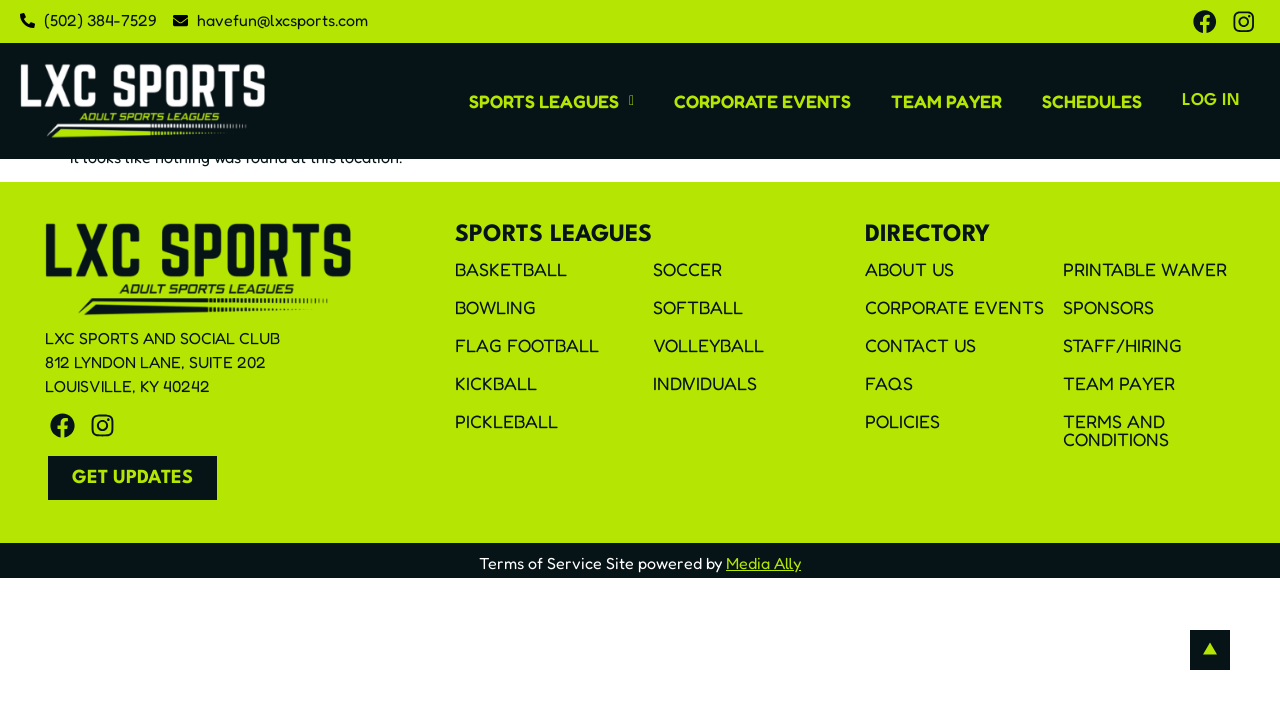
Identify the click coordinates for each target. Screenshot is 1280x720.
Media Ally (763, 565)
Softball (698, 309)
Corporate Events (720, 102)
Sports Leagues (509, 102)
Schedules (1050, 102)
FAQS (889, 385)
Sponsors (1108, 309)
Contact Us (920, 347)
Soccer (687, 271)
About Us (909, 271)
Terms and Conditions (1116, 432)
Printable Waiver (1145, 271)
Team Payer (904, 102)
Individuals (705, 385)
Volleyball (708, 347)
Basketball (511, 271)
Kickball (496, 385)
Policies (902, 423)
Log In (1190, 103)
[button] (509, 102)
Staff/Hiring (1122, 347)
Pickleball (506, 423)
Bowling (495, 309)
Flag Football (527, 347)
